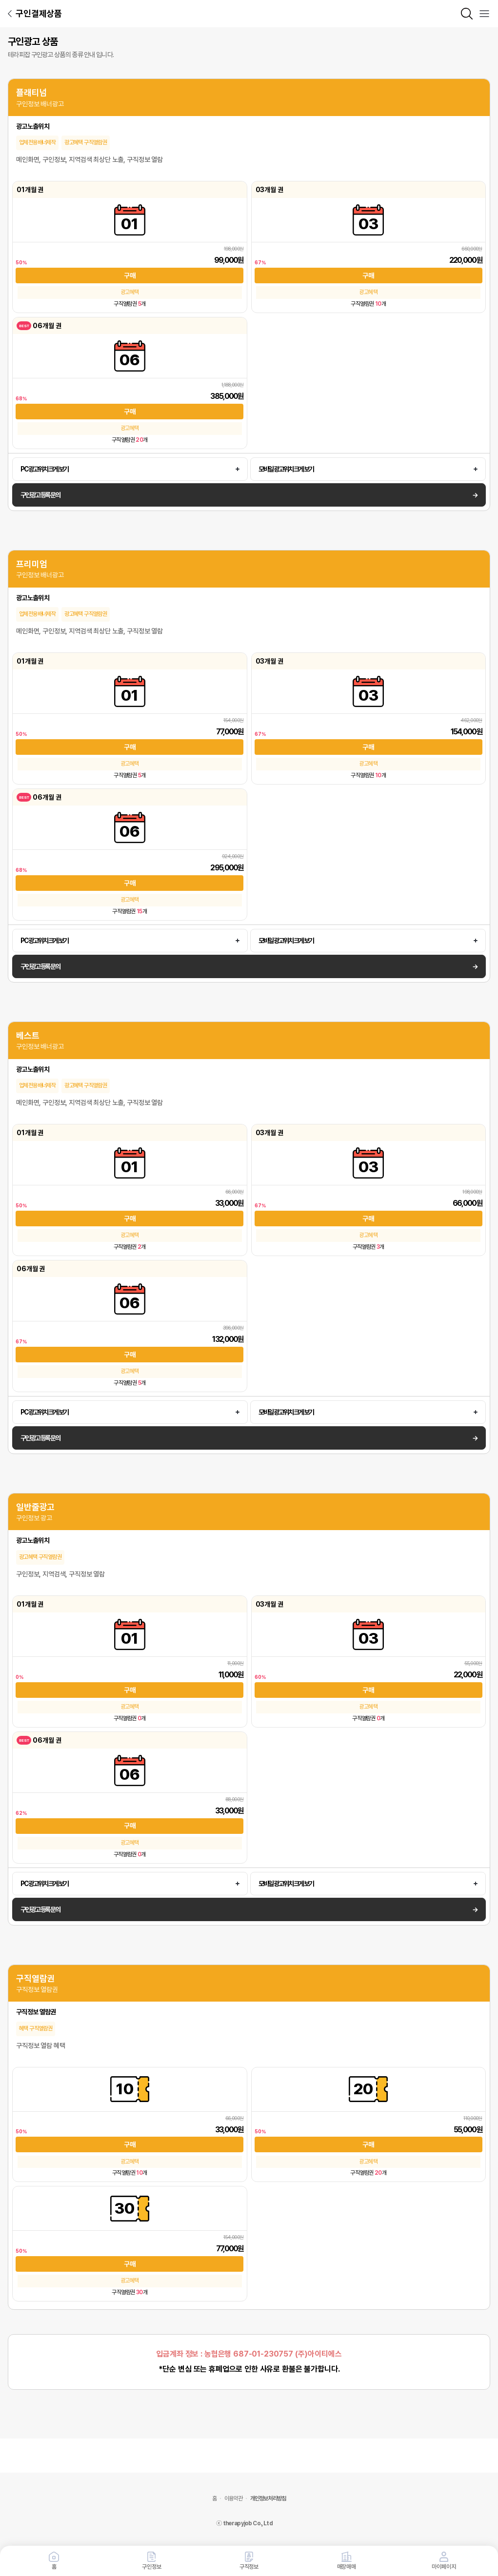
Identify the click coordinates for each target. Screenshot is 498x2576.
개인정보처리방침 (268, 2498)
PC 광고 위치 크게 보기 (44, 469)
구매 (130, 275)
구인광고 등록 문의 (40, 495)
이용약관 (233, 2498)
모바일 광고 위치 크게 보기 (286, 469)
